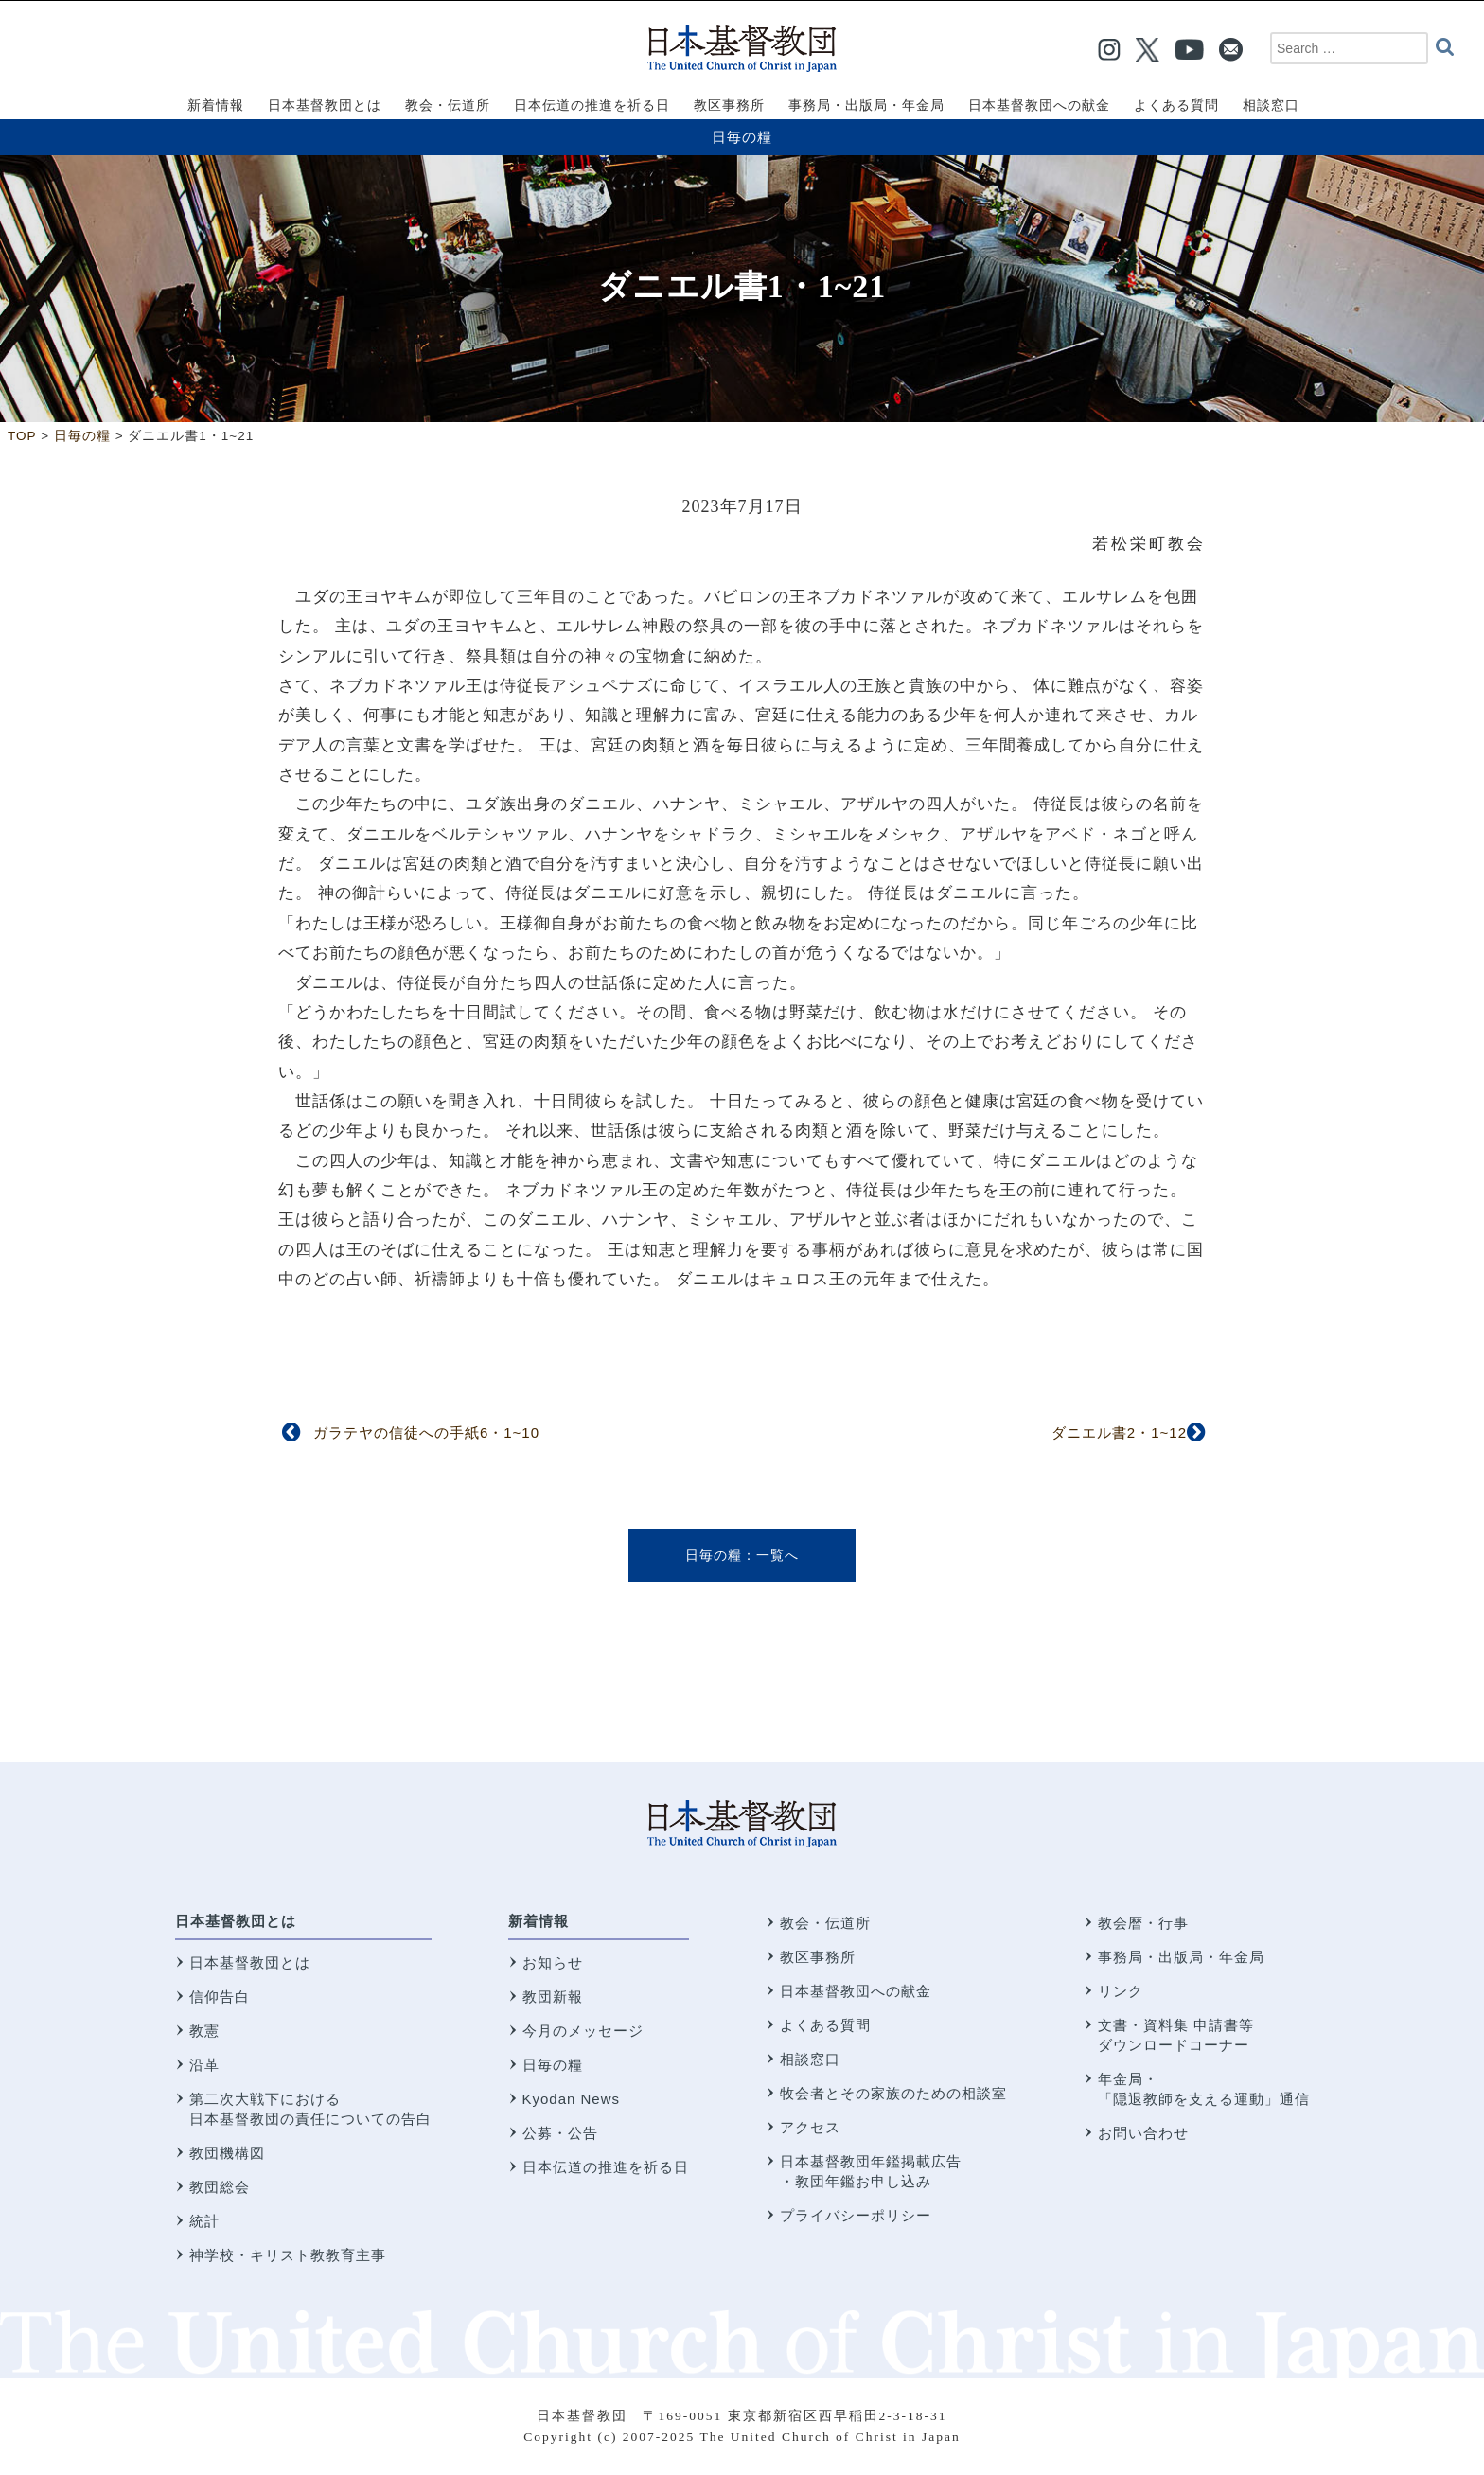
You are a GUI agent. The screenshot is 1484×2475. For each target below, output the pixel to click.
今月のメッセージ (583, 2031)
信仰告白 (219, 1997)
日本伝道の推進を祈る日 (605, 2167)
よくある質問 (825, 2025)
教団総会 (219, 2187)
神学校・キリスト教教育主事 (287, 2255)
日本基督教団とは (235, 1921)
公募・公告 (560, 2133)
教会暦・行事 (1143, 1923)
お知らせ (552, 1962)
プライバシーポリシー (855, 2215)
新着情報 (538, 1921)
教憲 (204, 2031)
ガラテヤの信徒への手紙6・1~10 (426, 1432)
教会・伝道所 (825, 1923)
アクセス (810, 2127)
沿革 (204, 2065)
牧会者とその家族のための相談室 (893, 2093)
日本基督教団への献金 (855, 1991)
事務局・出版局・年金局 (1181, 1957)
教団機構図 (227, 2153)
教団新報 (552, 1997)
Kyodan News (571, 2099)
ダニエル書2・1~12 (1119, 1432)
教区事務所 (818, 1957)
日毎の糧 (742, 137)
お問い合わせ (1143, 2133)
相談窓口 (810, 2059)
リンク (1120, 1991)
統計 (204, 2221)
